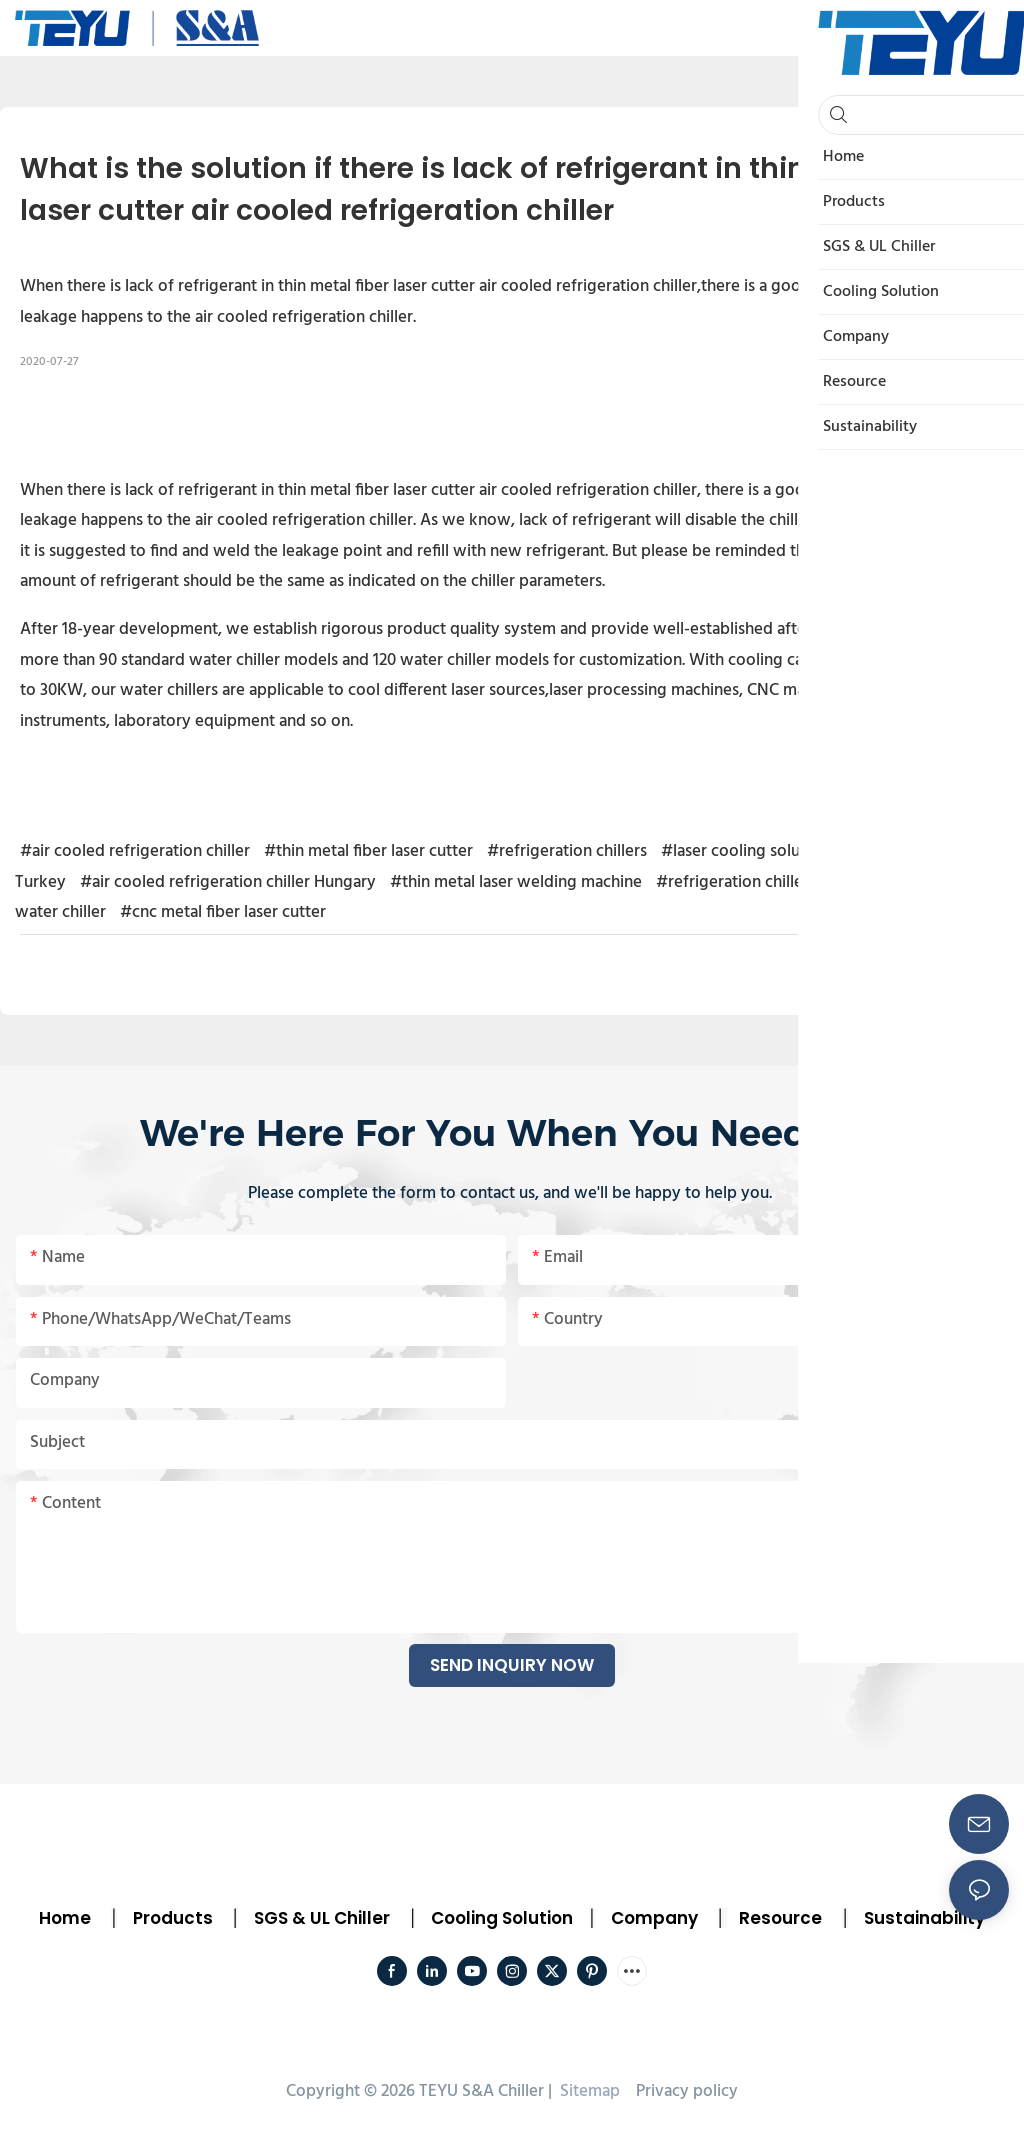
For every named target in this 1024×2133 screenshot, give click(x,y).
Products (171, 1918)
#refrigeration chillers (567, 851)
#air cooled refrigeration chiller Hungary (228, 882)
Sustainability (924, 1918)
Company (654, 1918)
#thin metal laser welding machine (516, 882)
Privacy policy (687, 2091)
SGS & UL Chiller (322, 1918)
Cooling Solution (502, 1918)
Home (65, 1918)
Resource (780, 1918)
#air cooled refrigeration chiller (135, 851)
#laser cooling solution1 (748, 851)
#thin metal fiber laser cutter (368, 851)
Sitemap (588, 2091)
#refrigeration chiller (732, 882)
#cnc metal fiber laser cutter (223, 912)
